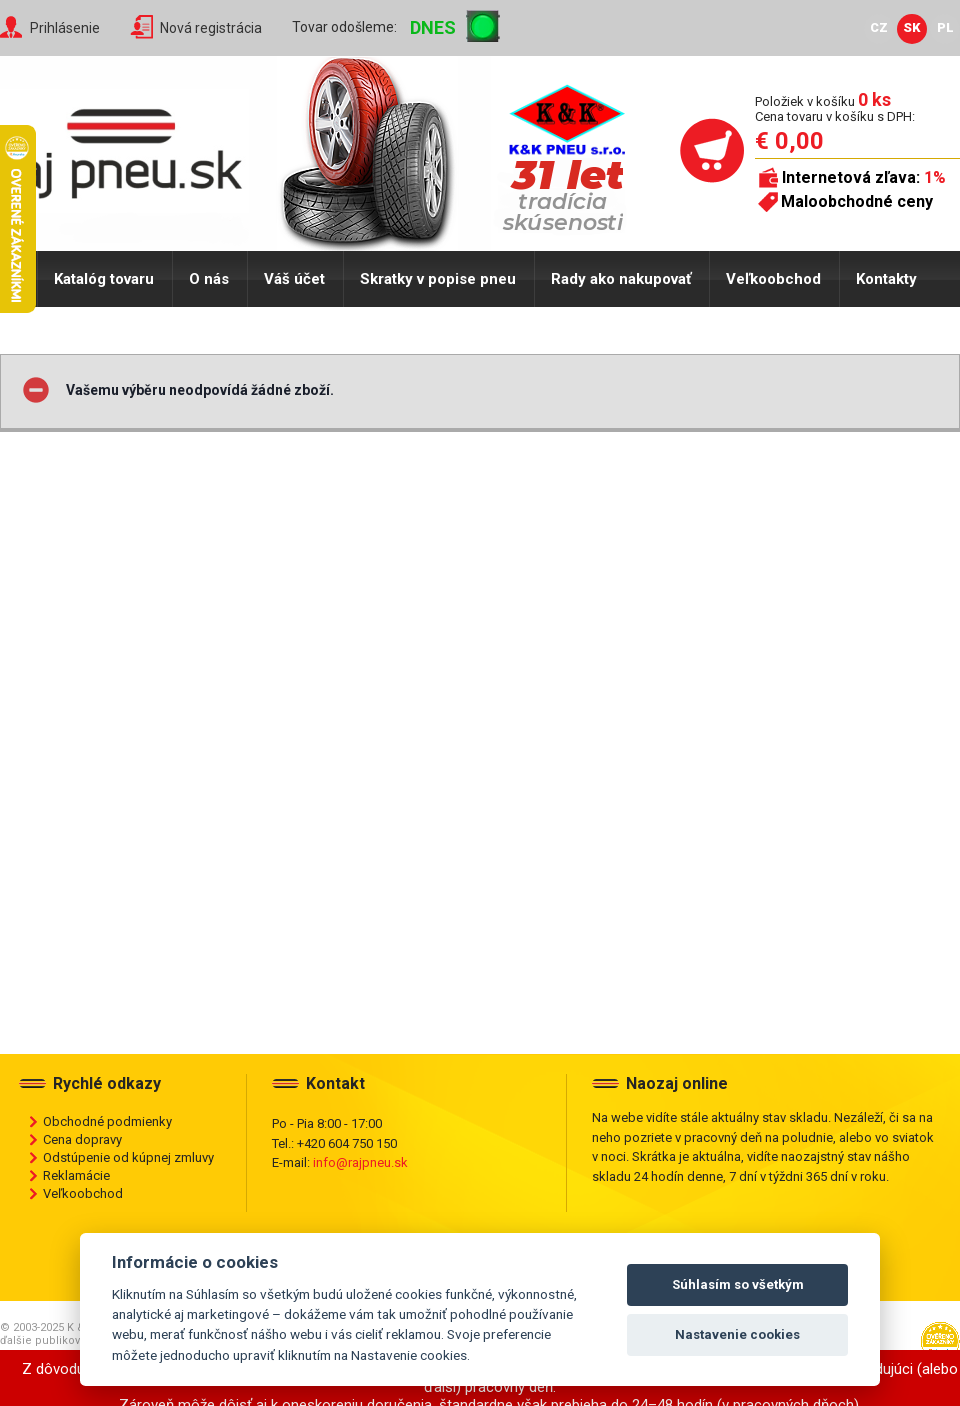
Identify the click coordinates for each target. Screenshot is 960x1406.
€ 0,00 (789, 141)
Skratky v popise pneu (438, 279)
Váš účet (294, 279)
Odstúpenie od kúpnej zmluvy (128, 1157)
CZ (879, 27)
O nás (209, 279)
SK (912, 27)
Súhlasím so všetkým (738, 1284)
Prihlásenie (65, 28)
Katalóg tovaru (104, 279)
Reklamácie (76, 1175)
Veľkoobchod (773, 279)
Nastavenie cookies (737, 1334)
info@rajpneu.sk (360, 1162)
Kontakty (886, 279)
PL (945, 27)
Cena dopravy (82, 1139)
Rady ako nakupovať (621, 279)
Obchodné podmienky (107, 1121)
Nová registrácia (211, 28)
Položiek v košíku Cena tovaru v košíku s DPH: (835, 108)
